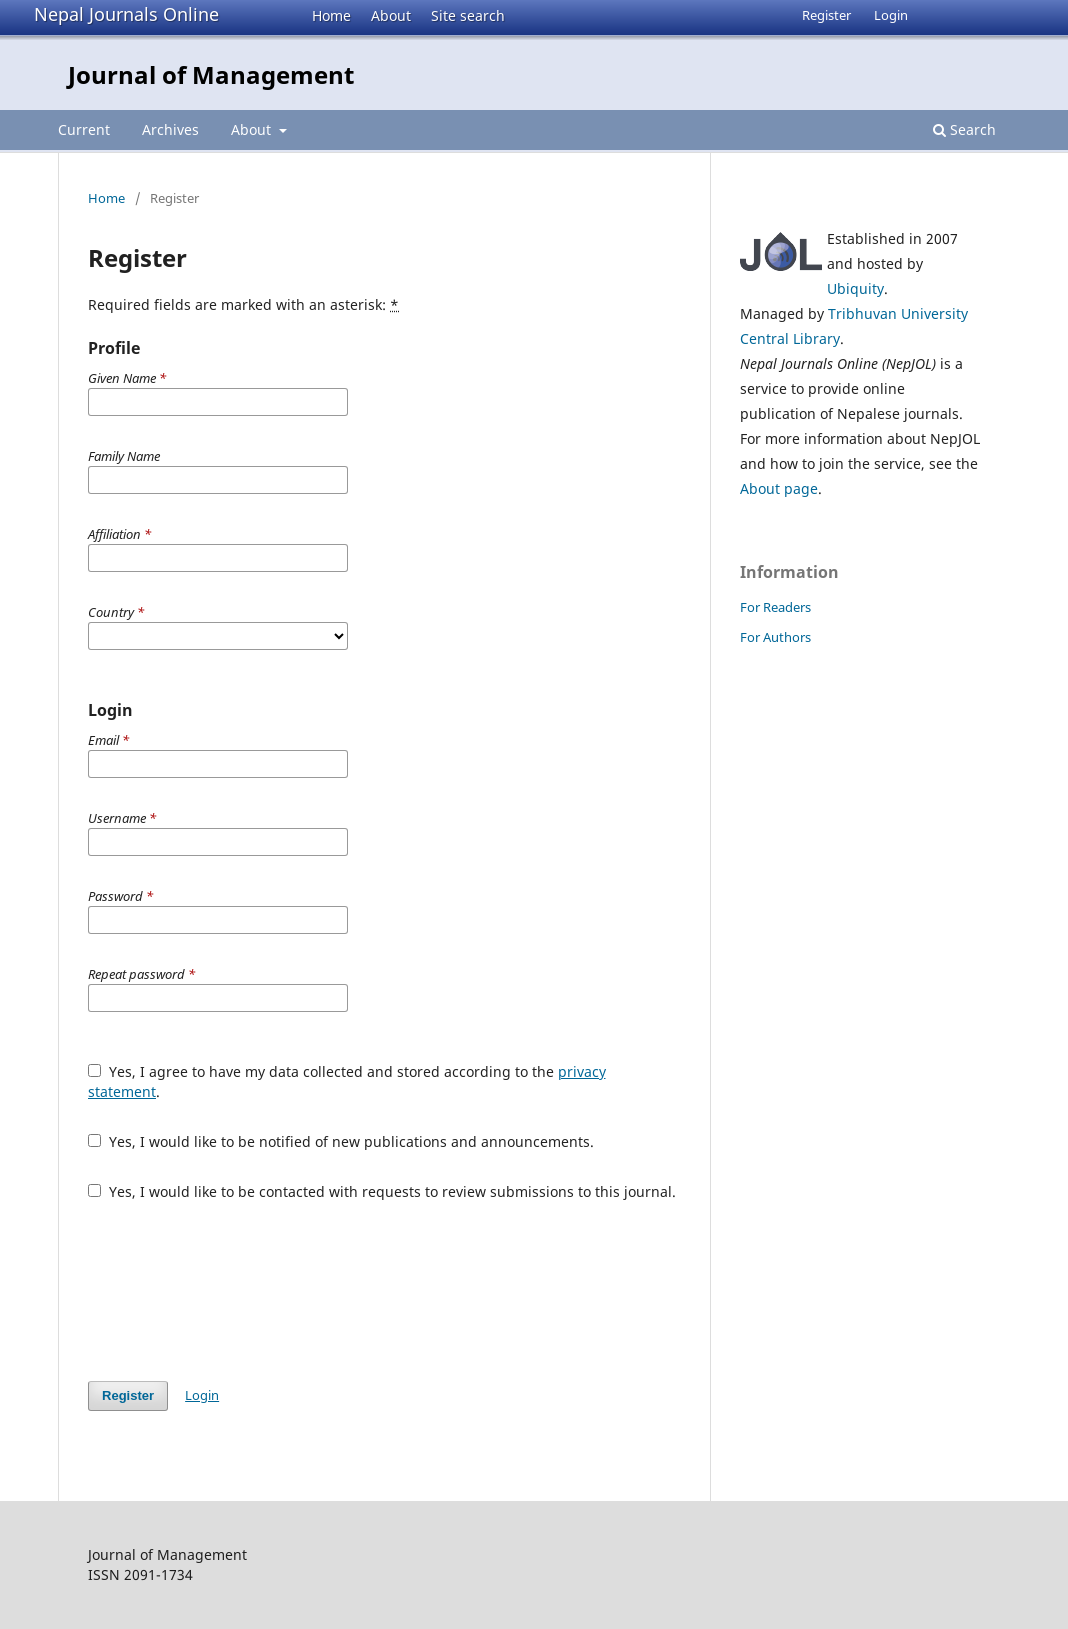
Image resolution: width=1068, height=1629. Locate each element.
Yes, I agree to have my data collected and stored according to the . (347, 1081)
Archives (170, 129)
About (391, 15)
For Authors (775, 637)
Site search (468, 15)
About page (779, 488)
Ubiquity (855, 288)
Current (84, 129)
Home (331, 15)
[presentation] (240, 1291)
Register (826, 15)
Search (964, 129)
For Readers (775, 607)
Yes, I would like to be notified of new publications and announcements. (341, 1141)
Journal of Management (211, 74)
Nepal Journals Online (126, 14)
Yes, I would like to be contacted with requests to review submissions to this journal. (382, 1191)
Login (891, 15)
